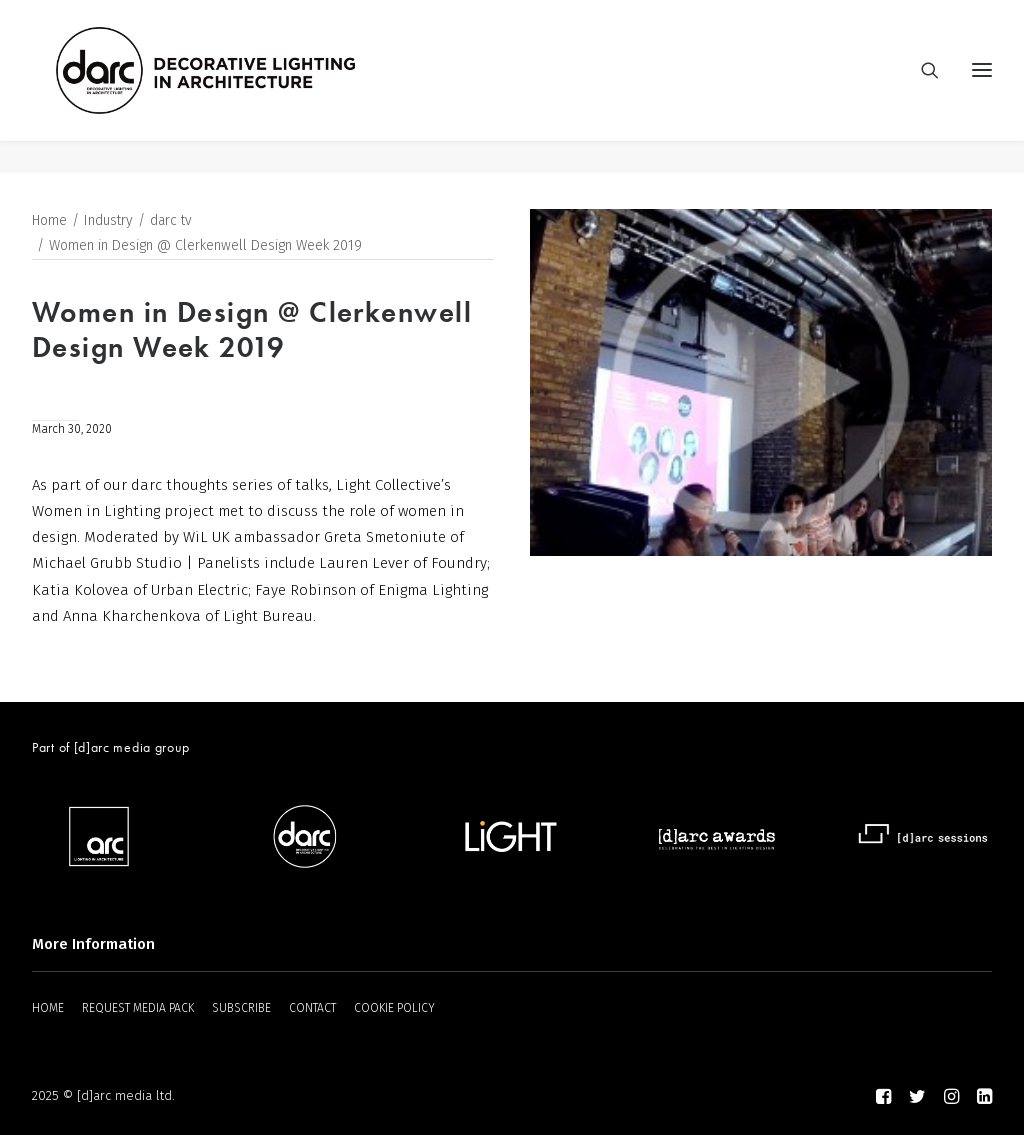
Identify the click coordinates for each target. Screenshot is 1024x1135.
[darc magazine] (239, 87)
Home (49, 221)
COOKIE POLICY (394, 1008)
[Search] (921, 87)
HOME (48, 1008)
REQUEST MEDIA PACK (138, 1008)
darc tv (171, 221)
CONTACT (312, 1008)
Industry (108, 221)
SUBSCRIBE (241, 1008)
